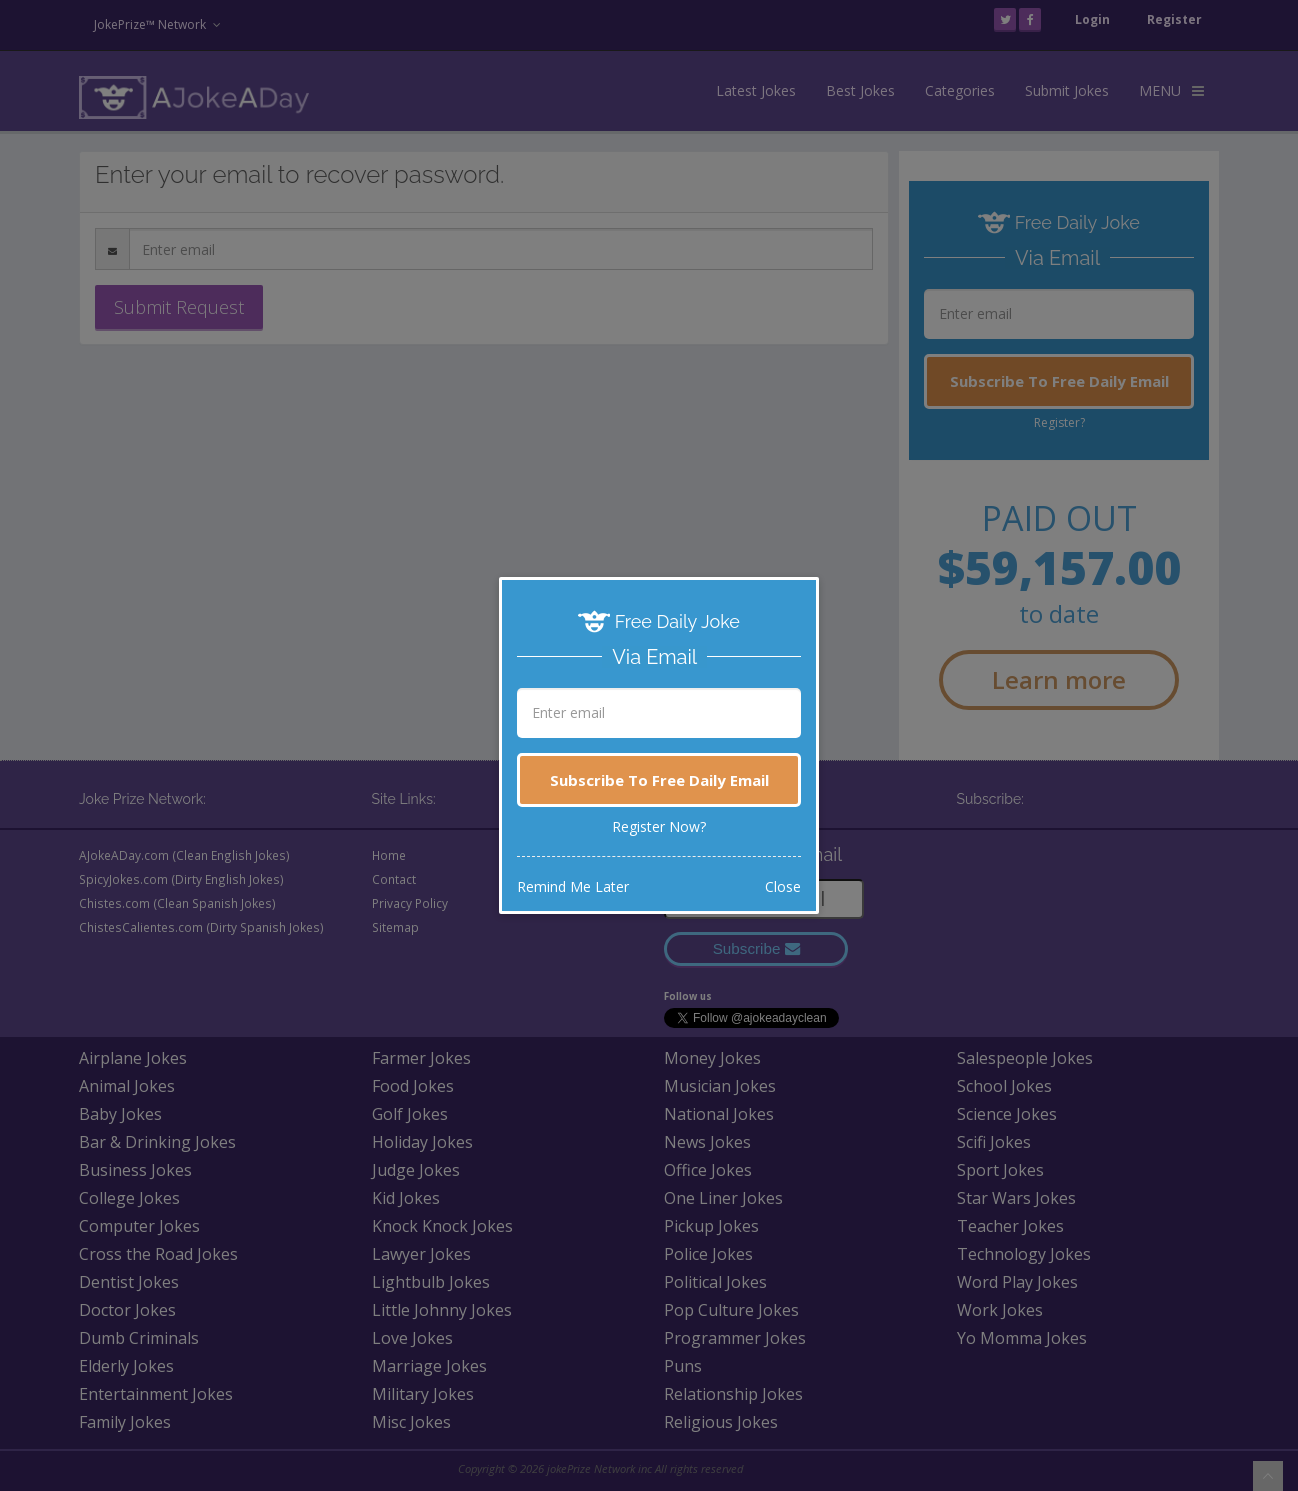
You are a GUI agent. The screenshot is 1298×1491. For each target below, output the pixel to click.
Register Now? (659, 826)
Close (783, 886)
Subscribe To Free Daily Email (659, 780)
